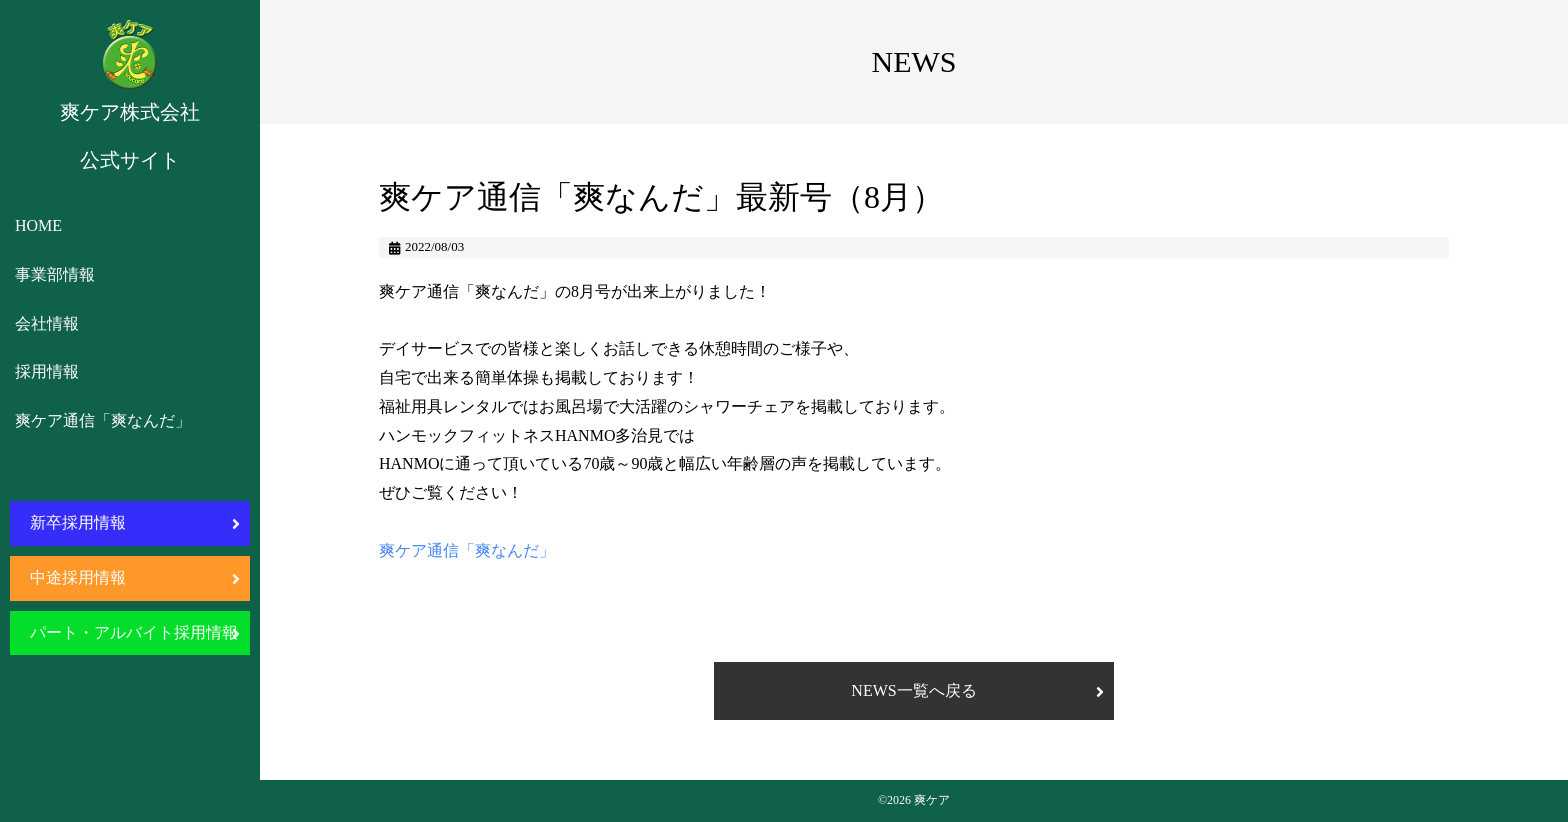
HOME (38, 225)
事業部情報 (55, 274)
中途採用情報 (78, 577)
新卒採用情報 (78, 522)
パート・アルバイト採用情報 (134, 632)
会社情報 (47, 323)
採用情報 (47, 371)
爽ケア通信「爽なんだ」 (103, 420)
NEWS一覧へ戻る (913, 690)
